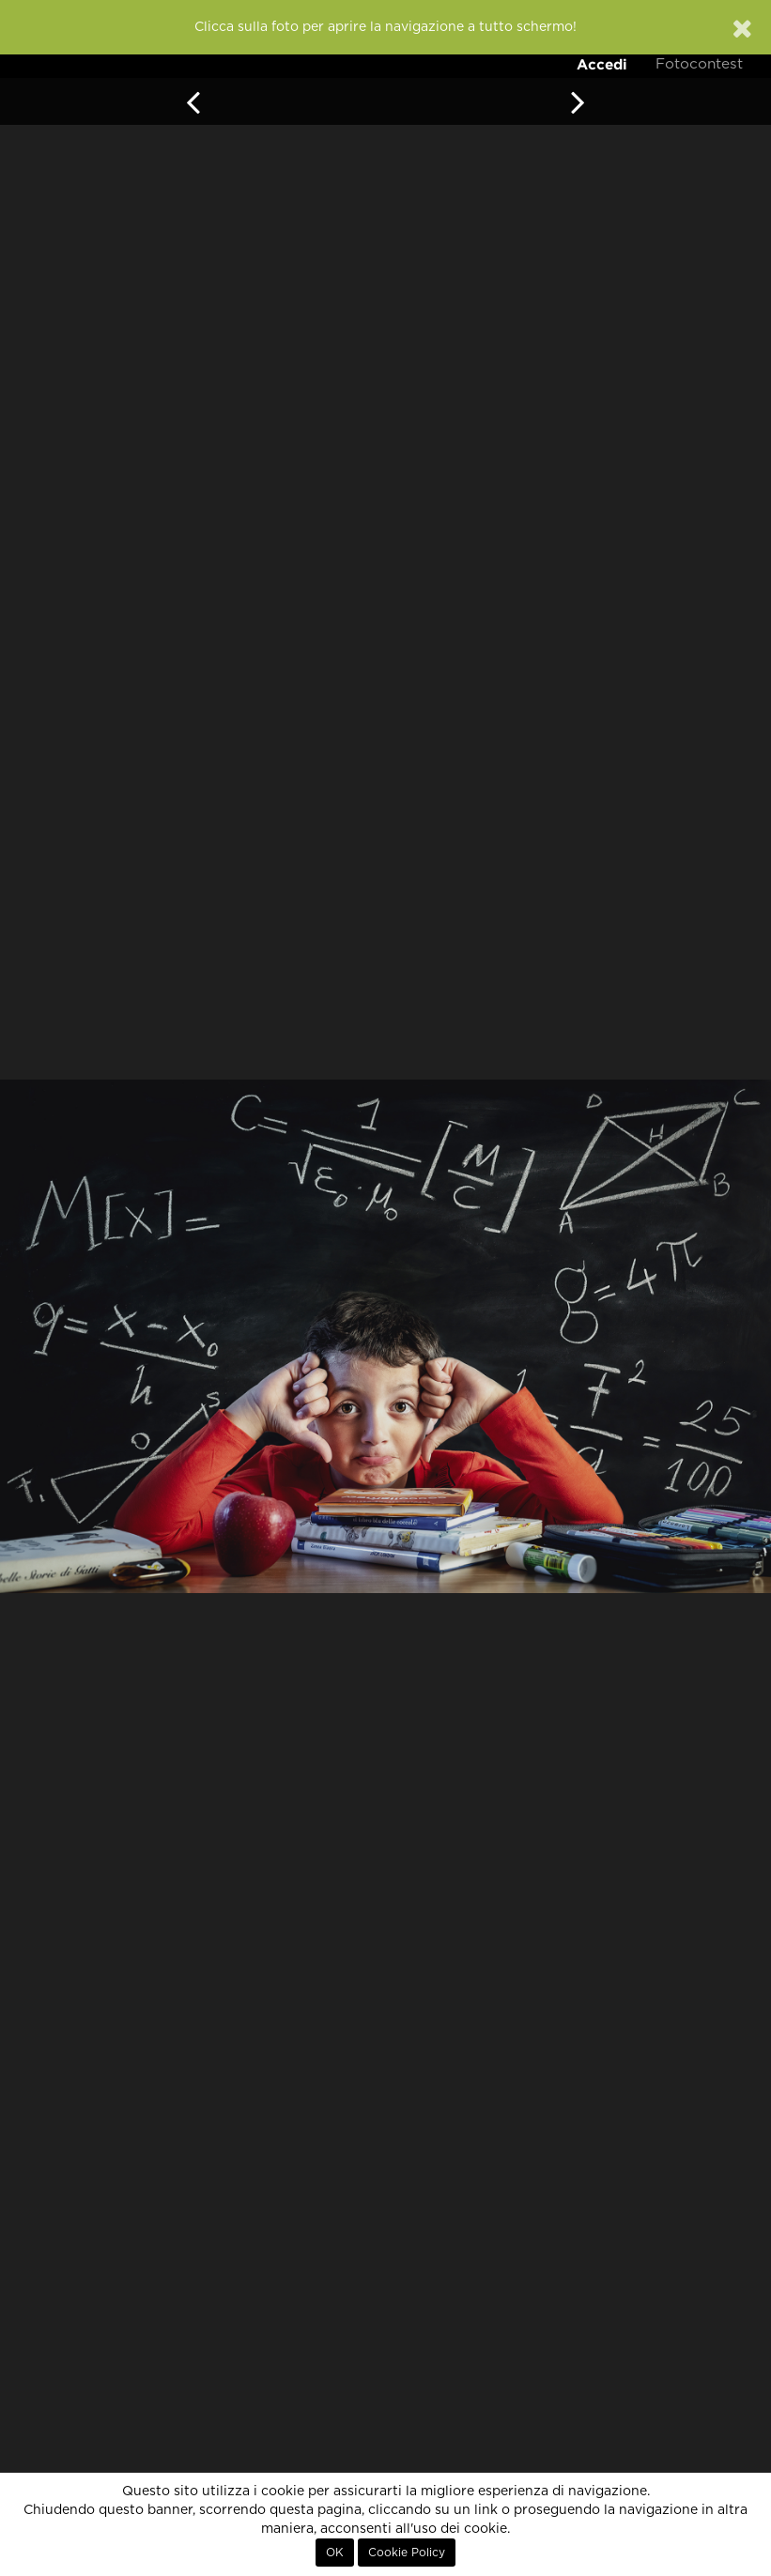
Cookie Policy (406, 2552)
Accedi (602, 64)
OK (335, 2552)
